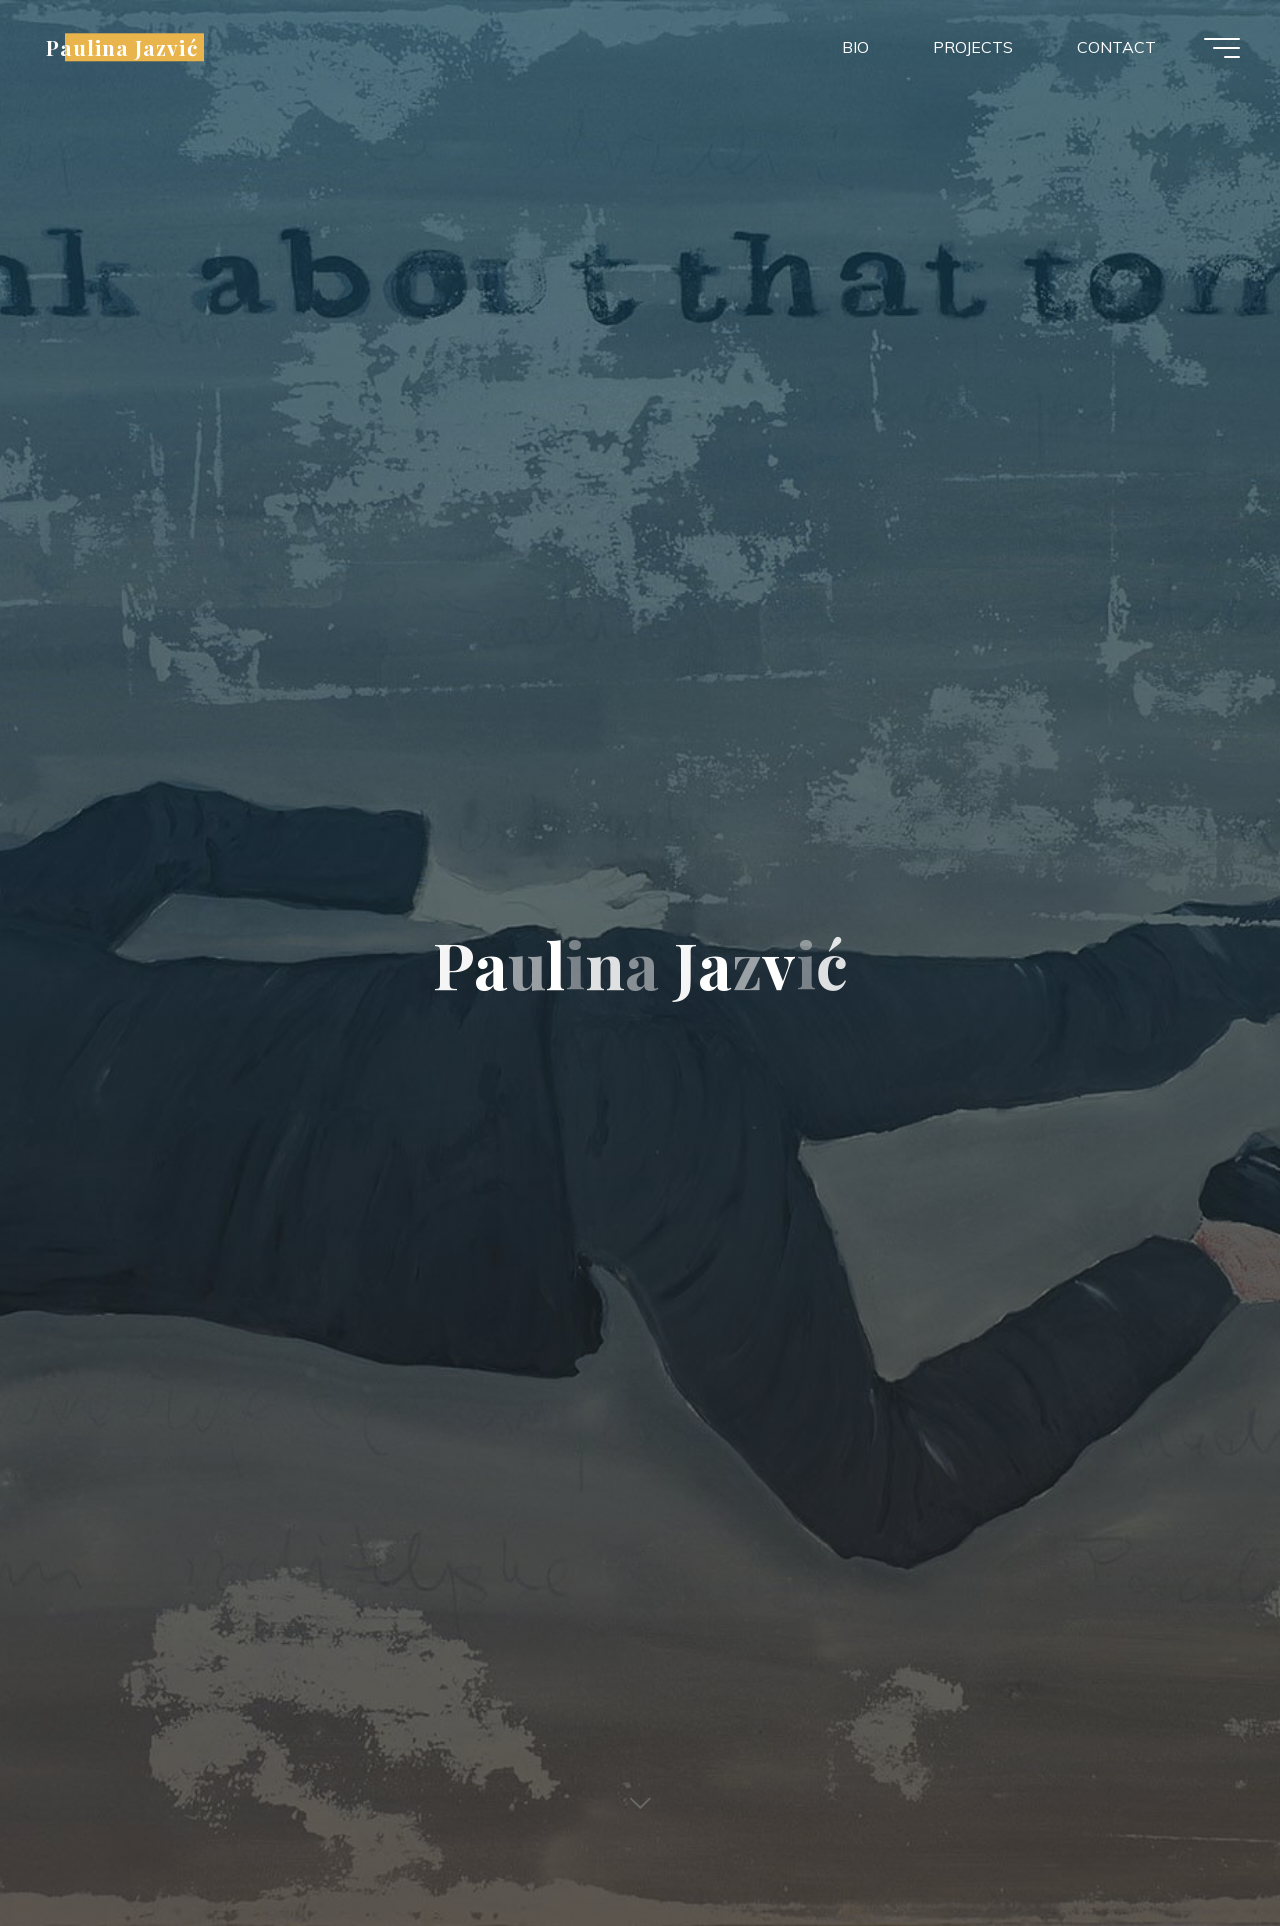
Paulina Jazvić (122, 47)
